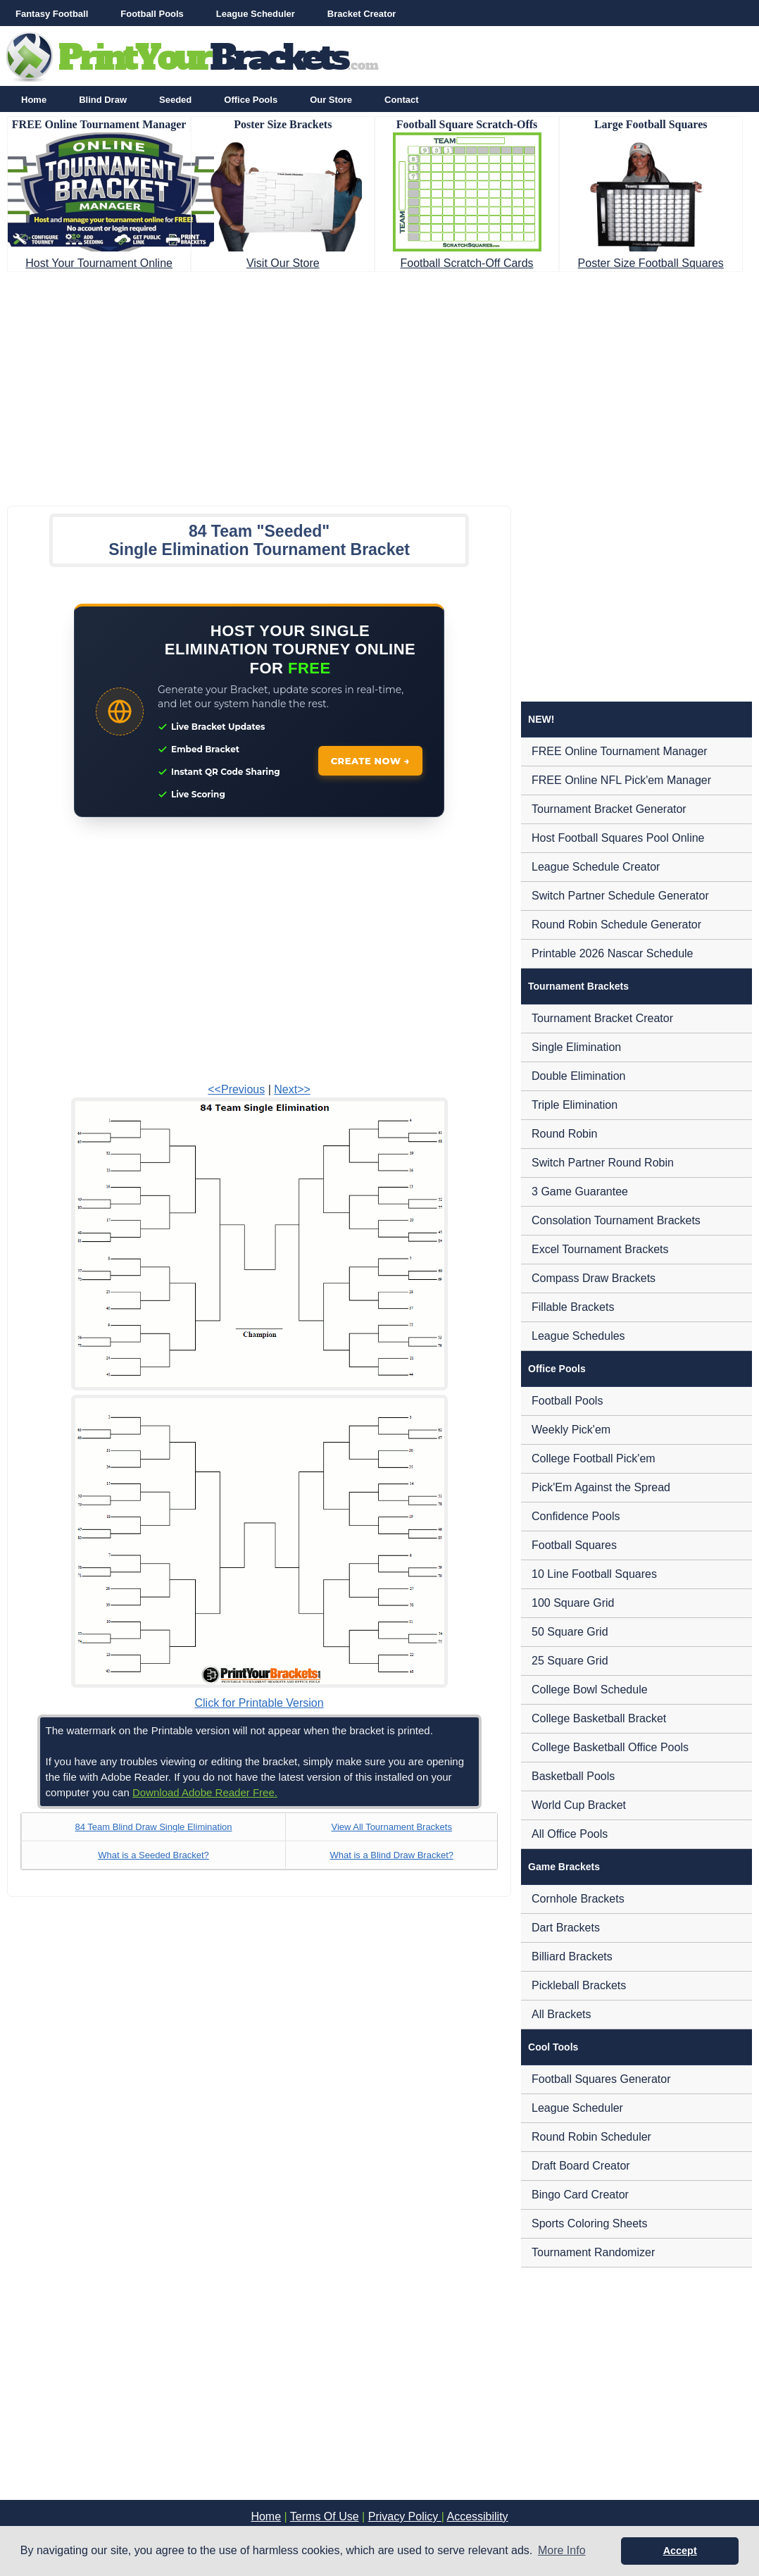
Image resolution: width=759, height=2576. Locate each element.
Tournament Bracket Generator (609, 809)
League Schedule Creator (596, 867)
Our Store (331, 99)
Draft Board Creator (581, 2166)
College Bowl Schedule (590, 1689)
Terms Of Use (324, 2516)
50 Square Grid (570, 1632)
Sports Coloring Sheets (590, 2223)
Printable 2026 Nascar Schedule (612, 953)
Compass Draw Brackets (594, 1278)
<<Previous (236, 1089)
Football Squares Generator (601, 2079)
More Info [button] (562, 2550)
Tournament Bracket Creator (602, 1018)
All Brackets (561, 2014)
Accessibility (477, 2516)
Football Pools (152, 13)
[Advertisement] (379, 384)
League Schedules (578, 1336)
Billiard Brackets (572, 1956)
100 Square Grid (573, 1603)
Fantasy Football (51, 13)
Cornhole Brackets (578, 1899)
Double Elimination (578, 1076)
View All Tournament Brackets (391, 1827)
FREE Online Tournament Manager (620, 751)
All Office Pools (570, 1834)
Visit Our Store (283, 263)
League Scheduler (255, 13)
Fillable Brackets (573, 1307)
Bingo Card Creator (580, 2195)
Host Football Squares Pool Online (618, 838)
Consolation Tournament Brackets (616, 1220)
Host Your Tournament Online (98, 263)
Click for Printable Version (258, 1703)
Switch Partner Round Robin (603, 1163)
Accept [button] (680, 2550)
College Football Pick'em (594, 1458)
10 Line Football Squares (594, 1574)
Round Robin (564, 1134)
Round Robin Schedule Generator (616, 925)
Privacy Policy (404, 2516)
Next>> (292, 1089)
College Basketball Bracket (599, 1718)
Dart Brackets (566, 1928)
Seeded (175, 99)
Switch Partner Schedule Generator (620, 896)
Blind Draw (103, 99)
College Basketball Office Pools (610, 1747)
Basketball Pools (573, 1776)
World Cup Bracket (579, 1805)
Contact (401, 99)
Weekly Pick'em (571, 1430)
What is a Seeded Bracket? (153, 1855)
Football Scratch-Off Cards (466, 263)
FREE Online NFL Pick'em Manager (621, 780)
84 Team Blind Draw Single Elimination (153, 1827)
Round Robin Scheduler (591, 2137)
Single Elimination (576, 1047)
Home (33, 99)
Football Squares (574, 1545)
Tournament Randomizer (593, 2252)
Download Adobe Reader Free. (204, 1792)
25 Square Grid (570, 1661)
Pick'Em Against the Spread (601, 1487)
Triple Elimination (574, 1105)
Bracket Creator (361, 13)
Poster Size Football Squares (651, 263)
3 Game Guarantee (580, 1191)
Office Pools (250, 99)
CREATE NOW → (370, 760)
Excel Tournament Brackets (600, 1249)
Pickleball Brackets (579, 1985)
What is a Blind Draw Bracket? (391, 1855)
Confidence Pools (576, 1516)
